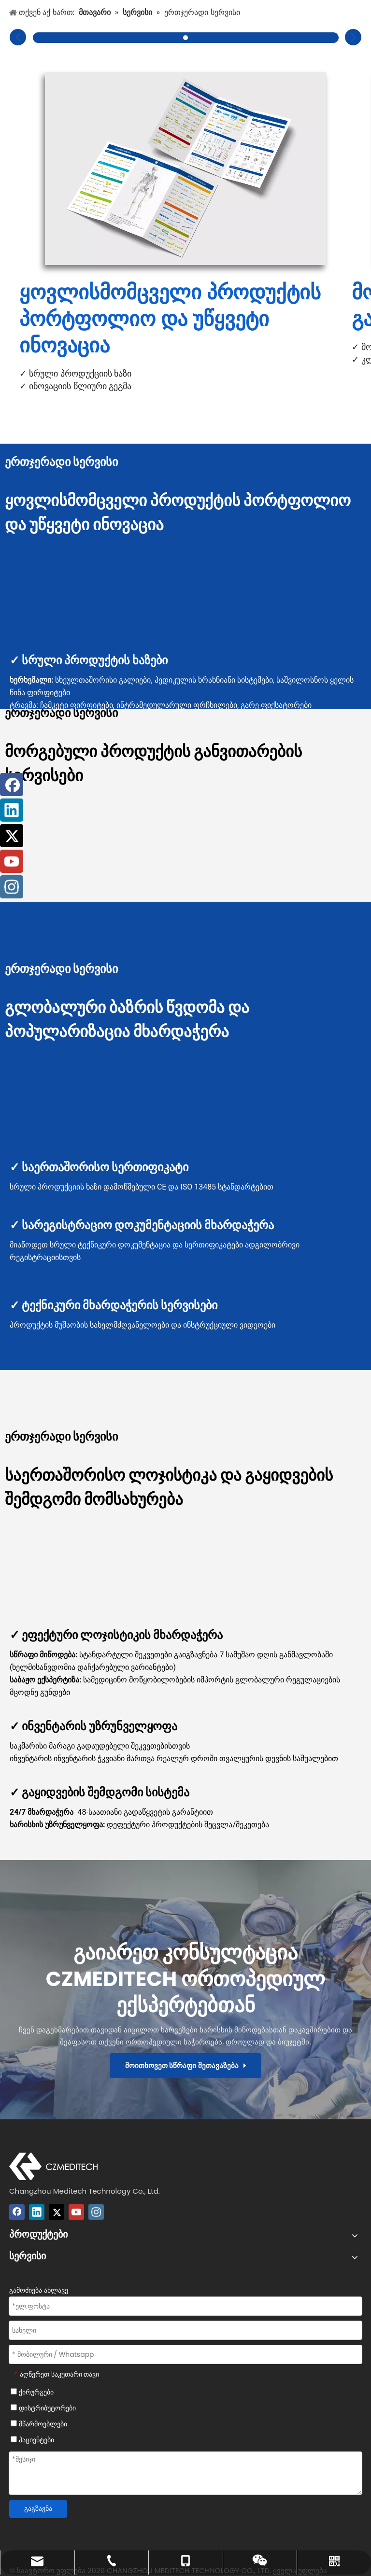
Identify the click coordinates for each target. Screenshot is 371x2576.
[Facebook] (17, 2212)
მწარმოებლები (39, 2424)
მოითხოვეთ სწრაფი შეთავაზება (185, 2065)
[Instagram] (96, 2212)
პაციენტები (32, 2440)
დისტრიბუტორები (43, 2408)
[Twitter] (56, 2212)
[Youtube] (76, 2212)
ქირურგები (32, 2392)
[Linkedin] (36, 2212)
